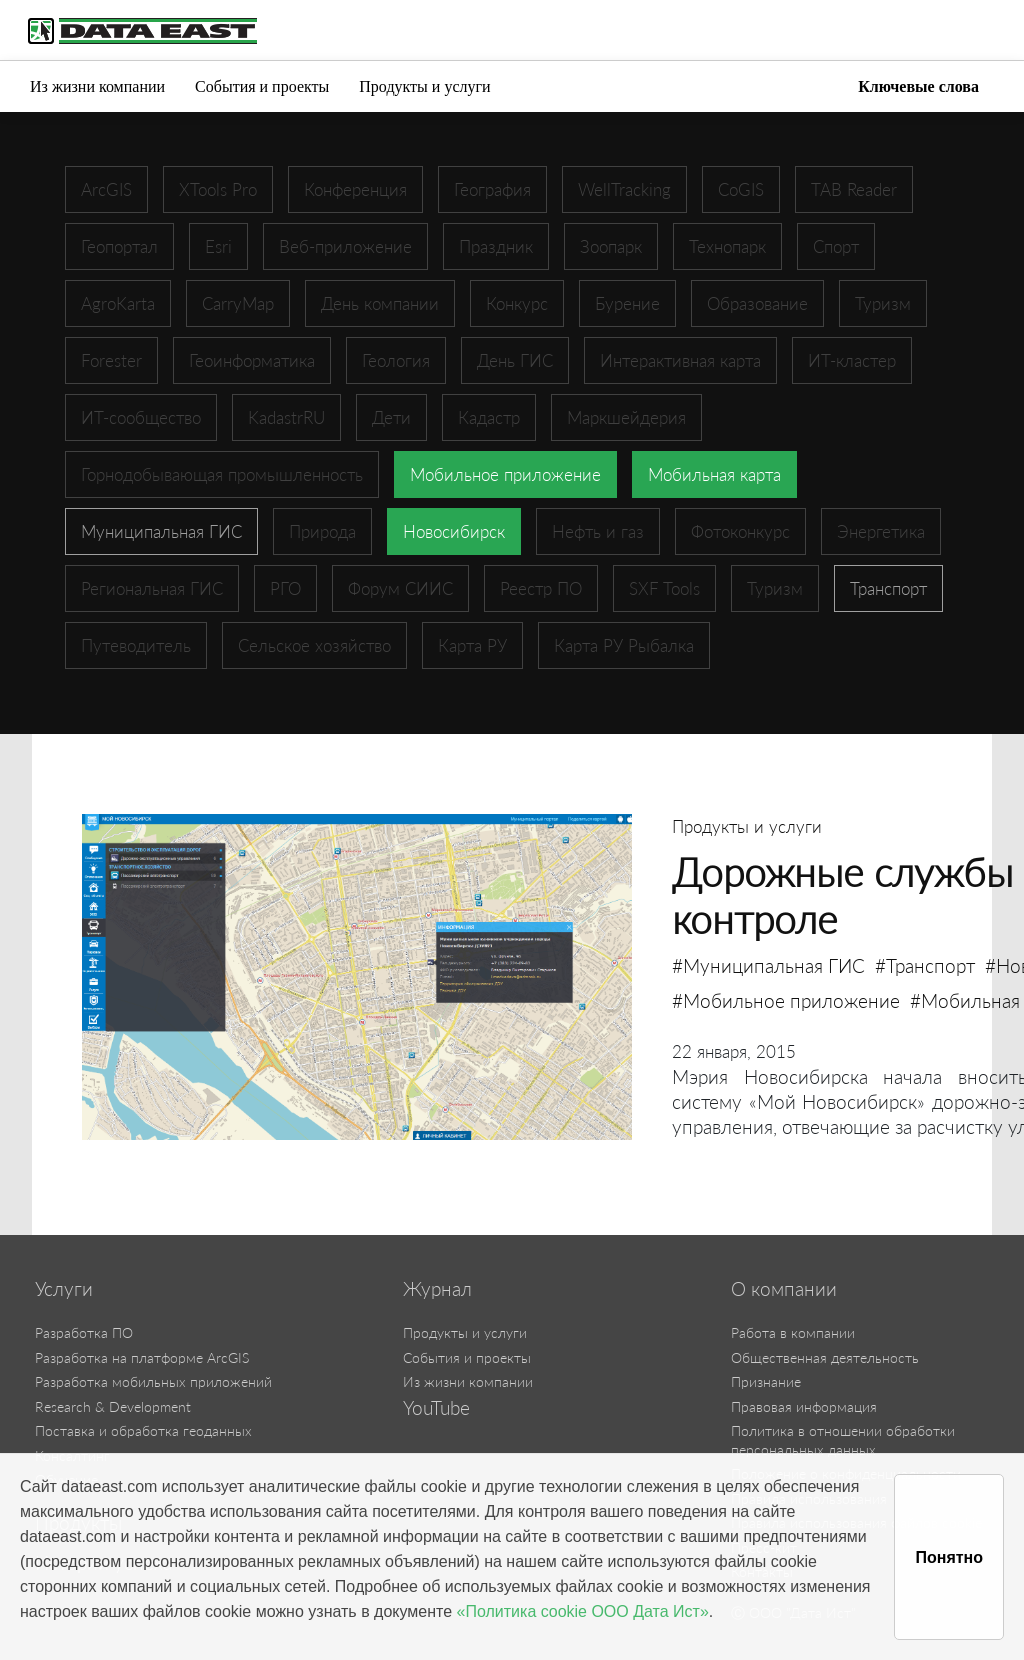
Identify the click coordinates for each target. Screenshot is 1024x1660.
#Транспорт (925, 965)
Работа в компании (793, 1332)
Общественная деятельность (825, 1357)
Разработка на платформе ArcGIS (142, 1357)
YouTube (436, 1408)
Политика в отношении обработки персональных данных (843, 1440)
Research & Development (113, 1406)
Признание (766, 1381)
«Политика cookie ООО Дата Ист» (583, 1611)
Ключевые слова (918, 86)
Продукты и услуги (424, 86)
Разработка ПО (84, 1332)
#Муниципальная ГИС (768, 965)
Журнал (437, 1289)
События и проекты (262, 86)
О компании (784, 1289)
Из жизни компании (97, 86)
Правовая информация (804, 1406)
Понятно (949, 1557)
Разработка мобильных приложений (153, 1381)
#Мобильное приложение (786, 1000)
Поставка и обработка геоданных (143, 1430)
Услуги (64, 1289)
